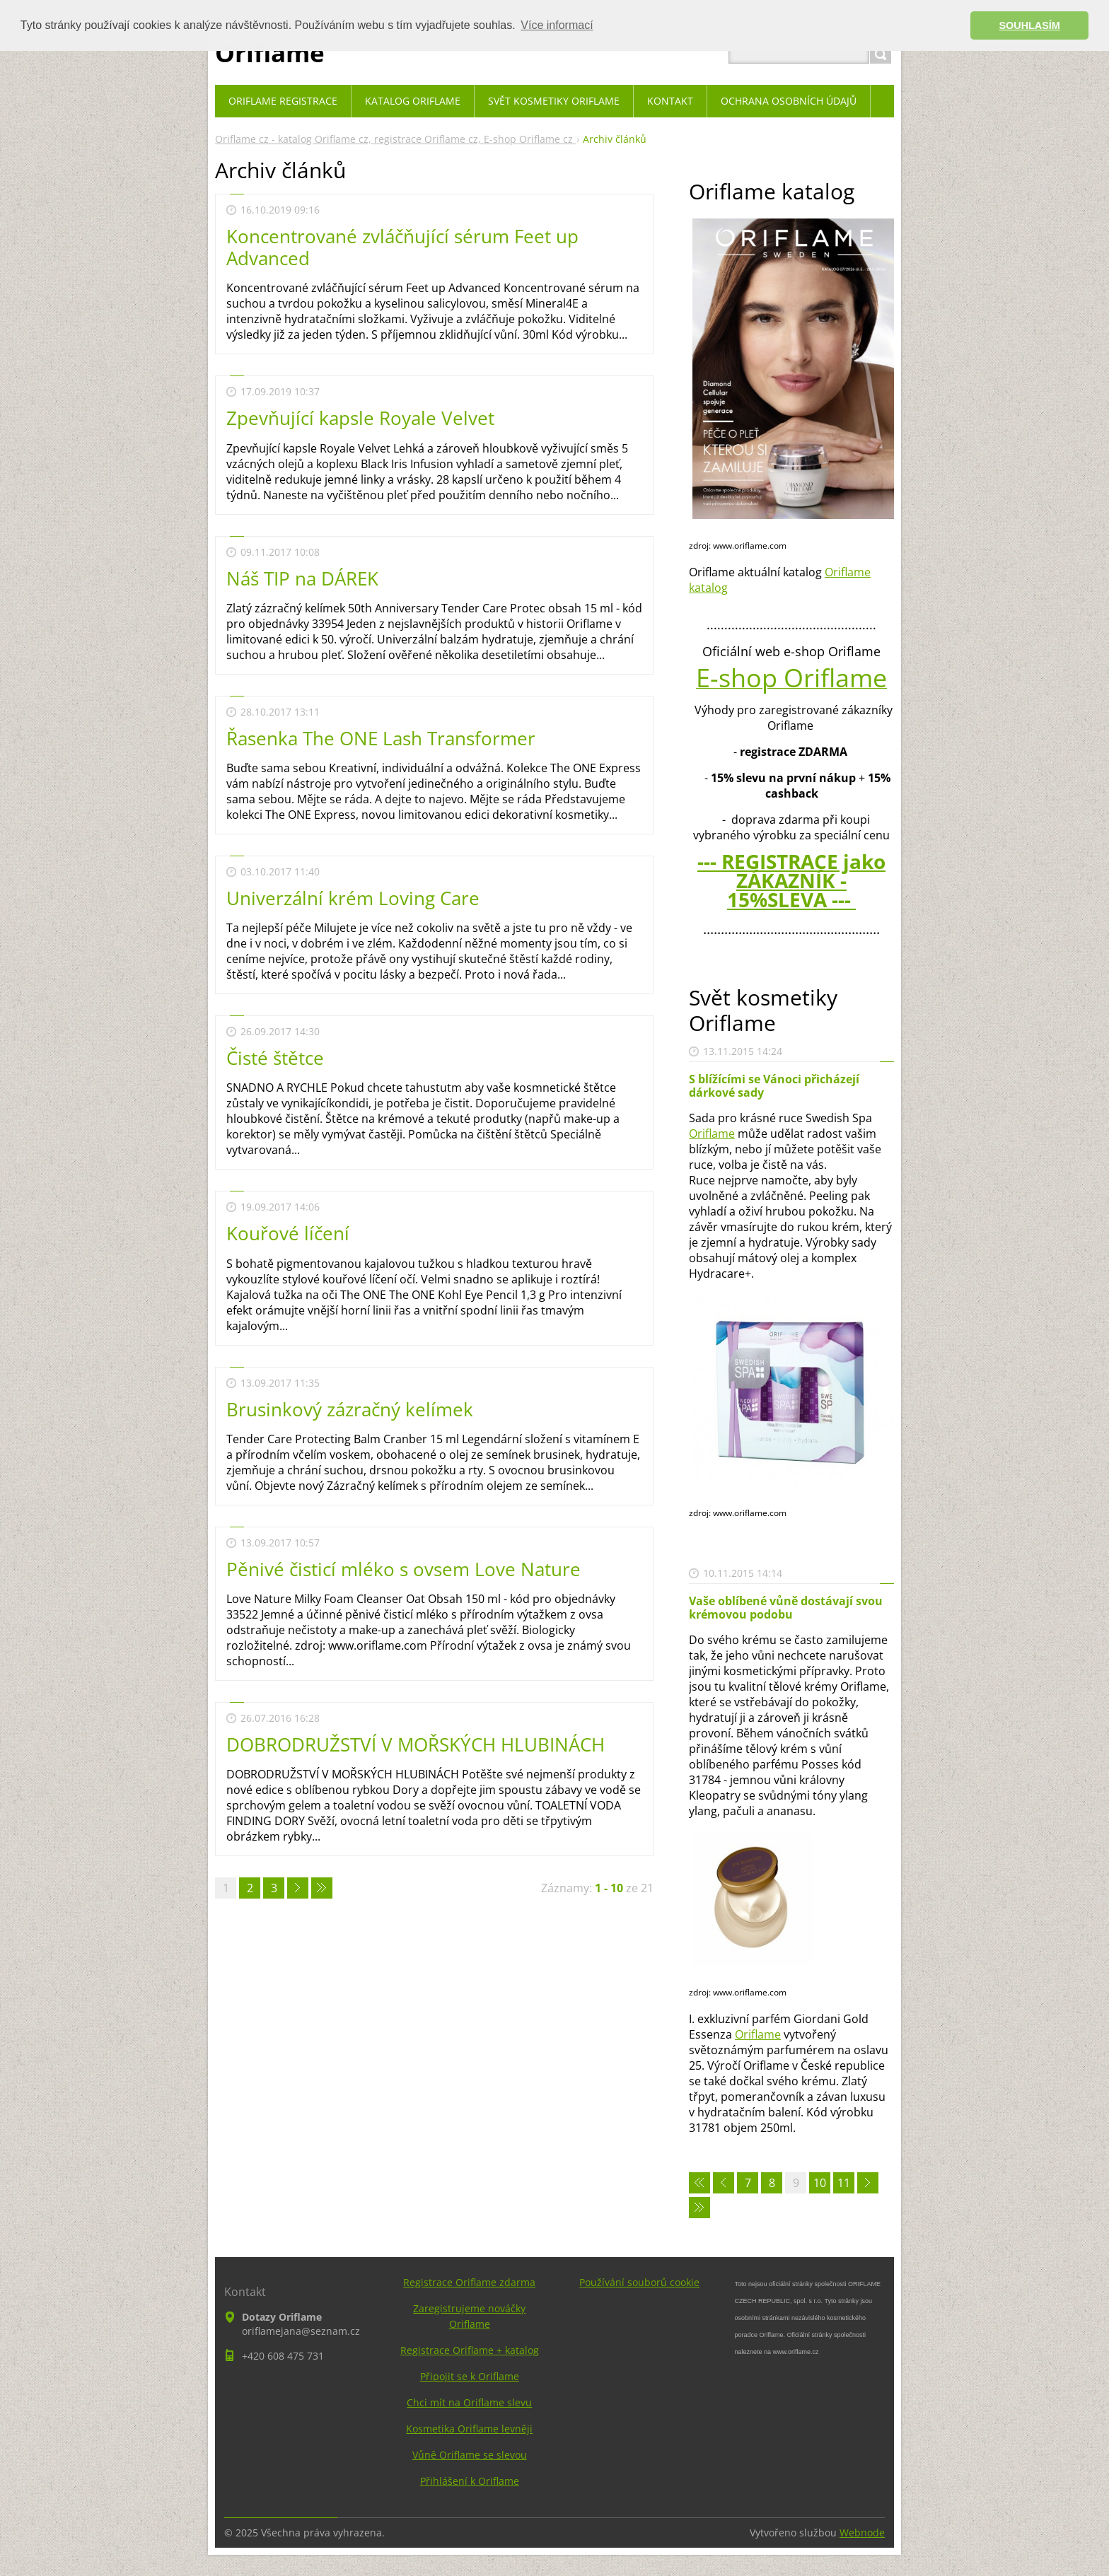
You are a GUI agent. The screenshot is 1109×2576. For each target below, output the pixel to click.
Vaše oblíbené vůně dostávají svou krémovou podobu (786, 1607)
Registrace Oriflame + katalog (469, 2350)
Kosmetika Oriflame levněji (469, 2428)
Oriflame (712, 1133)
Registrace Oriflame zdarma (469, 2282)
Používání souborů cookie (639, 2282)
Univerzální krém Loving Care (353, 898)
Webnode (862, 2532)
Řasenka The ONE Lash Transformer (380, 738)
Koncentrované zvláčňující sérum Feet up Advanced (402, 247)
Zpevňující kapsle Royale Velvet (360, 418)
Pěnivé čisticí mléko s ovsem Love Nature (403, 1569)
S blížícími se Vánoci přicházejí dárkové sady (774, 1085)
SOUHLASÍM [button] (1029, 25)
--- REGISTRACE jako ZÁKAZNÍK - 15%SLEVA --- (791, 880)
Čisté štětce (275, 1058)
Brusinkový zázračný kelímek (349, 1409)
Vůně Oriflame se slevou (469, 2454)
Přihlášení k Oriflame (469, 2481)
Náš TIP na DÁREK (302, 578)
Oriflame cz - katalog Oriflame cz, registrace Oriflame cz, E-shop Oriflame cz (395, 139)
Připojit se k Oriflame (469, 2376)
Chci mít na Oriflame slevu (469, 2402)
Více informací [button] (557, 25)
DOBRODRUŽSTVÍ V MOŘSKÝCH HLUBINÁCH (415, 1744)
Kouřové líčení (287, 1233)
